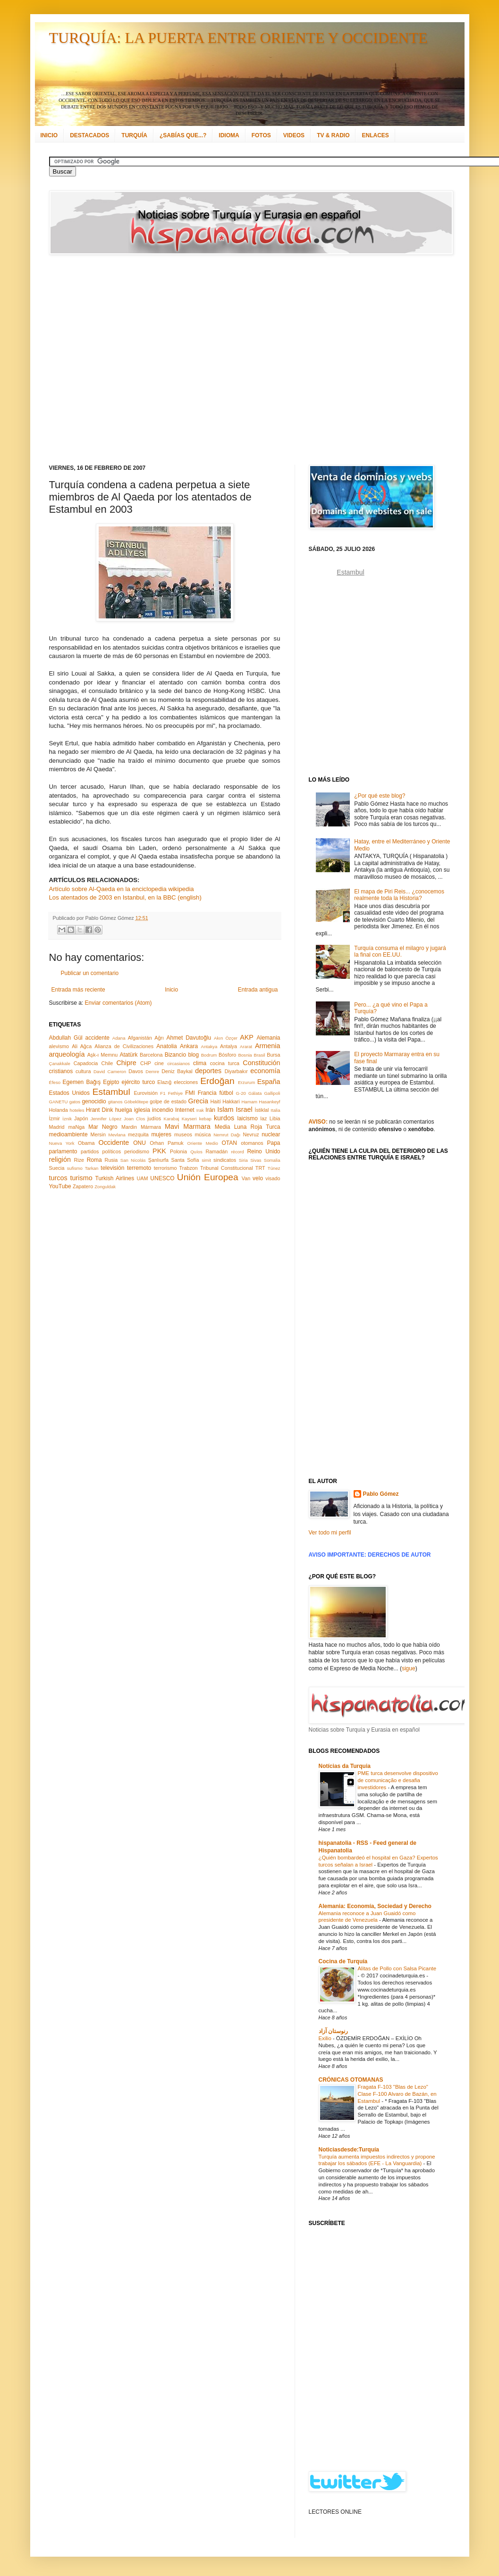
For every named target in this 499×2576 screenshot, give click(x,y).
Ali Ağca (82, 1046)
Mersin (97, 1134)
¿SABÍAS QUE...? (183, 135)
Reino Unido (263, 1151)
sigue (408, 1668)
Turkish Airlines (115, 1178)
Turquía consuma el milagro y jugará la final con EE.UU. (400, 951)
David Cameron (109, 1071)
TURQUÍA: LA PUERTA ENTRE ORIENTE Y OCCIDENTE (238, 37)
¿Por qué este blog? (379, 795)
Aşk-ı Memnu (102, 1055)
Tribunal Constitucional (226, 1168)
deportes (208, 1071)
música (203, 1134)
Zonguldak (105, 1186)
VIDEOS (293, 135)
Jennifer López (106, 1118)
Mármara (151, 1127)
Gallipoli (272, 1093)
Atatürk (128, 1054)
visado (272, 1178)
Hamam (249, 1101)
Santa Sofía (185, 1160)
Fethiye (175, 1093)
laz (264, 1118)
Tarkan (92, 1168)
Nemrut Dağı (226, 1134)
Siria (243, 1160)
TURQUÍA (134, 135)
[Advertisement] (99, 359)
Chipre (126, 1063)
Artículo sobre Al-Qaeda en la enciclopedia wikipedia (121, 888)
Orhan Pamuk (167, 1143)
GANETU (58, 1101)
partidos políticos (101, 1151)
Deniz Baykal (176, 1071)
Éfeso (55, 1082)
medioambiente (68, 1134)
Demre (152, 1071)
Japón (81, 1118)
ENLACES (375, 135)
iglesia (142, 1110)
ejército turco (138, 1082)
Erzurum (246, 1082)
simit (206, 1160)
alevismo (59, 1046)
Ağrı (159, 1038)
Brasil (259, 1055)
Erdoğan (217, 1081)
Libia (275, 1118)
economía (265, 1071)
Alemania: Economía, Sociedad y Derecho (375, 1906)
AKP (247, 1037)
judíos (154, 1118)
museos (183, 1134)
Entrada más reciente (78, 989)
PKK (159, 1151)
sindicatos (224, 1160)
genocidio (94, 1101)
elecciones (186, 1082)
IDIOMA (229, 135)
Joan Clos (134, 1118)
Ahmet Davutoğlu (189, 1037)
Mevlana (116, 1134)
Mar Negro (103, 1127)
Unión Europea (207, 1177)
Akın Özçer (225, 1038)
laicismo (247, 1118)
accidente (97, 1037)
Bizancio (175, 1054)
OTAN (229, 1143)
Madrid (57, 1127)
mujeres (161, 1134)
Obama (86, 1143)
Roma (94, 1160)
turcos (58, 1178)
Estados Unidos (69, 1093)
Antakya (209, 1046)
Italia (275, 1110)
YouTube (60, 1186)
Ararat (246, 1046)
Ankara (189, 1046)
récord (237, 1151)
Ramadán (217, 1151)
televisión (112, 1168)
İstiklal (261, 1110)
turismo (81, 1178)
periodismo (136, 1151)
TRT (260, 1168)
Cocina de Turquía (343, 1961)
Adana (119, 1038)
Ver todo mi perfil (330, 1532)
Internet (185, 1110)
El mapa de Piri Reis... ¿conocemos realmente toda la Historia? (399, 894)
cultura (83, 1071)
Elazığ (164, 1082)
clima (199, 1063)
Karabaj (171, 1118)
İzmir (54, 1118)
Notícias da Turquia (345, 1766)
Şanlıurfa (158, 1160)
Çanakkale (59, 1063)
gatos (74, 1101)
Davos (135, 1071)
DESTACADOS (89, 135)
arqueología (67, 1054)
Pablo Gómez (381, 1494)
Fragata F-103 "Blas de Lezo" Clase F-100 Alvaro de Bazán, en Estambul (397, 2094)
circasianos (178, 1063)
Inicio (171, 989)
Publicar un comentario (90, 973)
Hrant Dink (99, 1110)
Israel (244, 1109)
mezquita (138, 1134)
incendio (162, 1110)
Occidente (113, 1142)
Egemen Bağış (82, 1082)
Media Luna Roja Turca (247, 1127)
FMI (190, 1093)
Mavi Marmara (188, 1126)
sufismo (75, 1168)
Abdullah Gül (66, 1037)
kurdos (224, 1118)
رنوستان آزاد (333, 2031)
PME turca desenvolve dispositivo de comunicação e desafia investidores (398, 1780)
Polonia (178, 1151)
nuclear (271, 1134)
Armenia (267, 1046)
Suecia (57, 1168)
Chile (107, 1063)
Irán (210, 1110)
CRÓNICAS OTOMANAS (351, 2079)
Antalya (228, 1046)
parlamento (63, 1151)
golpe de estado (168, 1101)
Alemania (268, 1037)
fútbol (226, 1093)
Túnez (274, 1168)
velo (258, 1178)
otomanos (252, 1143)
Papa (273, 1143)
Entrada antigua (258, 989)
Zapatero (83, 1186)
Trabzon (188, 1168)
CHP (145, 1063)
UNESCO (162, 1178)
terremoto (139, 1168)
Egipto (111, 1082)
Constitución (261, 1063)
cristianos (61, 1071)
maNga (76, 1127)
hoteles (77, 1110)
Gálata (255, 1093)
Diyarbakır (236, 1071)
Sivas (255, 1160)
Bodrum (209, 1055)
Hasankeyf (269, 1101)
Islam (225, 1109)
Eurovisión (146, 1093)
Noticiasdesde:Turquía (349, 2149)
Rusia (111, 1160)
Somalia (272, 1160)
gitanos (115, 1101)
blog (193, 1054)
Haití (216, 1101)
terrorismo (165, 1168)
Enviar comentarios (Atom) (118, 1003)
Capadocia (86, 1063)
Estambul (111, 1092)
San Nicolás (133, 1160)
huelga (123, 1110)
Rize (79, 1160)
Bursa (273, 1055)
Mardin (129, 1127)
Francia (207, 1093)
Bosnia (245, 1055)
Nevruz (251, 1134)
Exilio (326, 2038)
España (268, 1081)
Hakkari (231, 1101)
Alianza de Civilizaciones (123, 1046)
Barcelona (151, 1055)
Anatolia (166, 1046)
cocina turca (224, 1063)
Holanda (58, 1110)
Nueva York (62, 1143)
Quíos (196, 1151)
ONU (139, 1143)
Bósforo (227, 1055)
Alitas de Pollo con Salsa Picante (397, 1968)
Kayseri (189, 1118)
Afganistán (140, 1038)
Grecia (198, 1101)
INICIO (49, 135)
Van (246, 1178)
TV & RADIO (333, 135)
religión (60, 1159)
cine (159, 1063)
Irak (200, 1110)
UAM (142, 1178)
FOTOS (261, 135)
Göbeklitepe (136, 1101)
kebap (205, 1118)
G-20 (241, 1093)
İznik (67, 1118)
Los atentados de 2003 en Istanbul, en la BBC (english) (125, 897)
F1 (162, 1093)
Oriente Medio (202, 1143)
